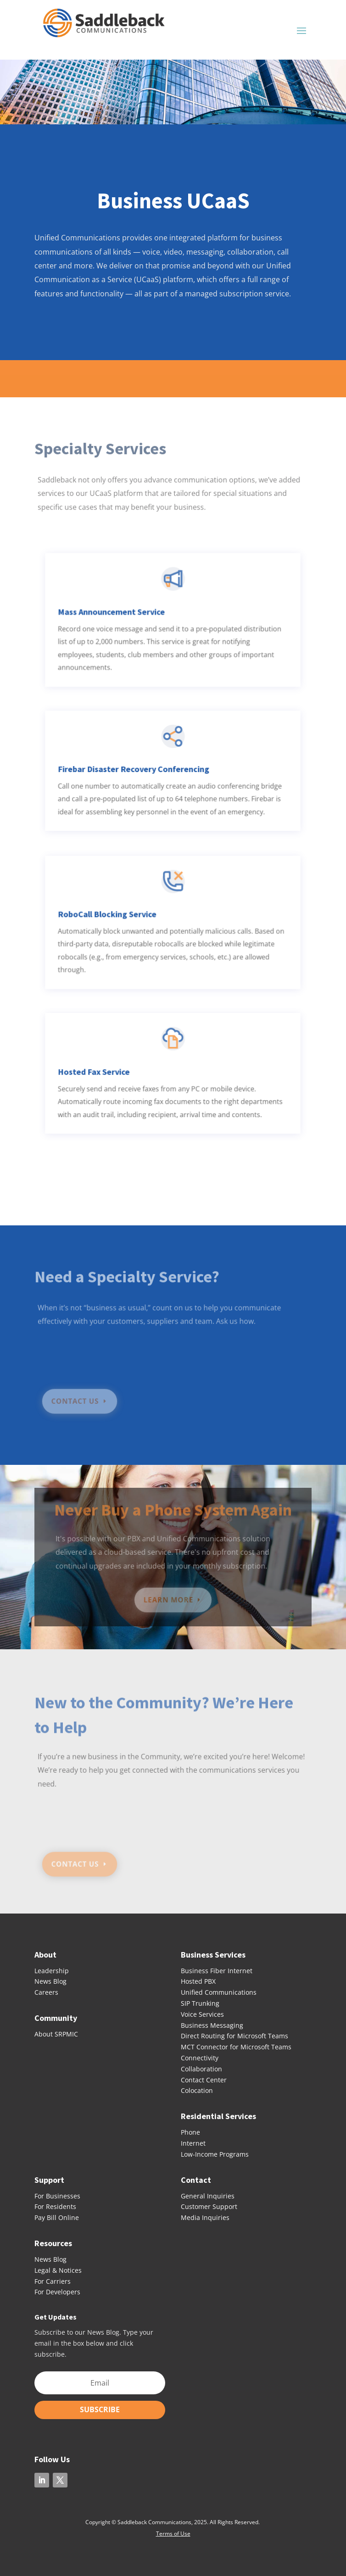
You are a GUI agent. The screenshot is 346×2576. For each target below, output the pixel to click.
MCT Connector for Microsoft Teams (236, 2046)
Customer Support (209, 2206)
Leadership (51, 1970)
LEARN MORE (169, 1599)
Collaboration (201, 2068)
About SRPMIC (56, 2034)
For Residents (55, 2206)
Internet (193, 2143)
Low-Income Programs (215, 2154)
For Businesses (57, 2196)
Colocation (197, 2090)
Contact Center (204, 2079)
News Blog (50, 1981)
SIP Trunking (200, 2003)
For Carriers (52, 2281)
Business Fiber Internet (216, 1970)
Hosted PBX (198, 1981)
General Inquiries (207, 2196)
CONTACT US (79, 1401)
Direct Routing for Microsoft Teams (234, 2035)
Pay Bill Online (56, 2217)
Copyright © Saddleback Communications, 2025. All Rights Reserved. (173, 2522)
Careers (46, 1992)
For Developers (57, 2291)
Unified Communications (219, 1992)
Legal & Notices (58, 2270)
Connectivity (199, 2057)
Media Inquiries (205, 2217)
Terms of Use (173, 2533)
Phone (190, 2132)
